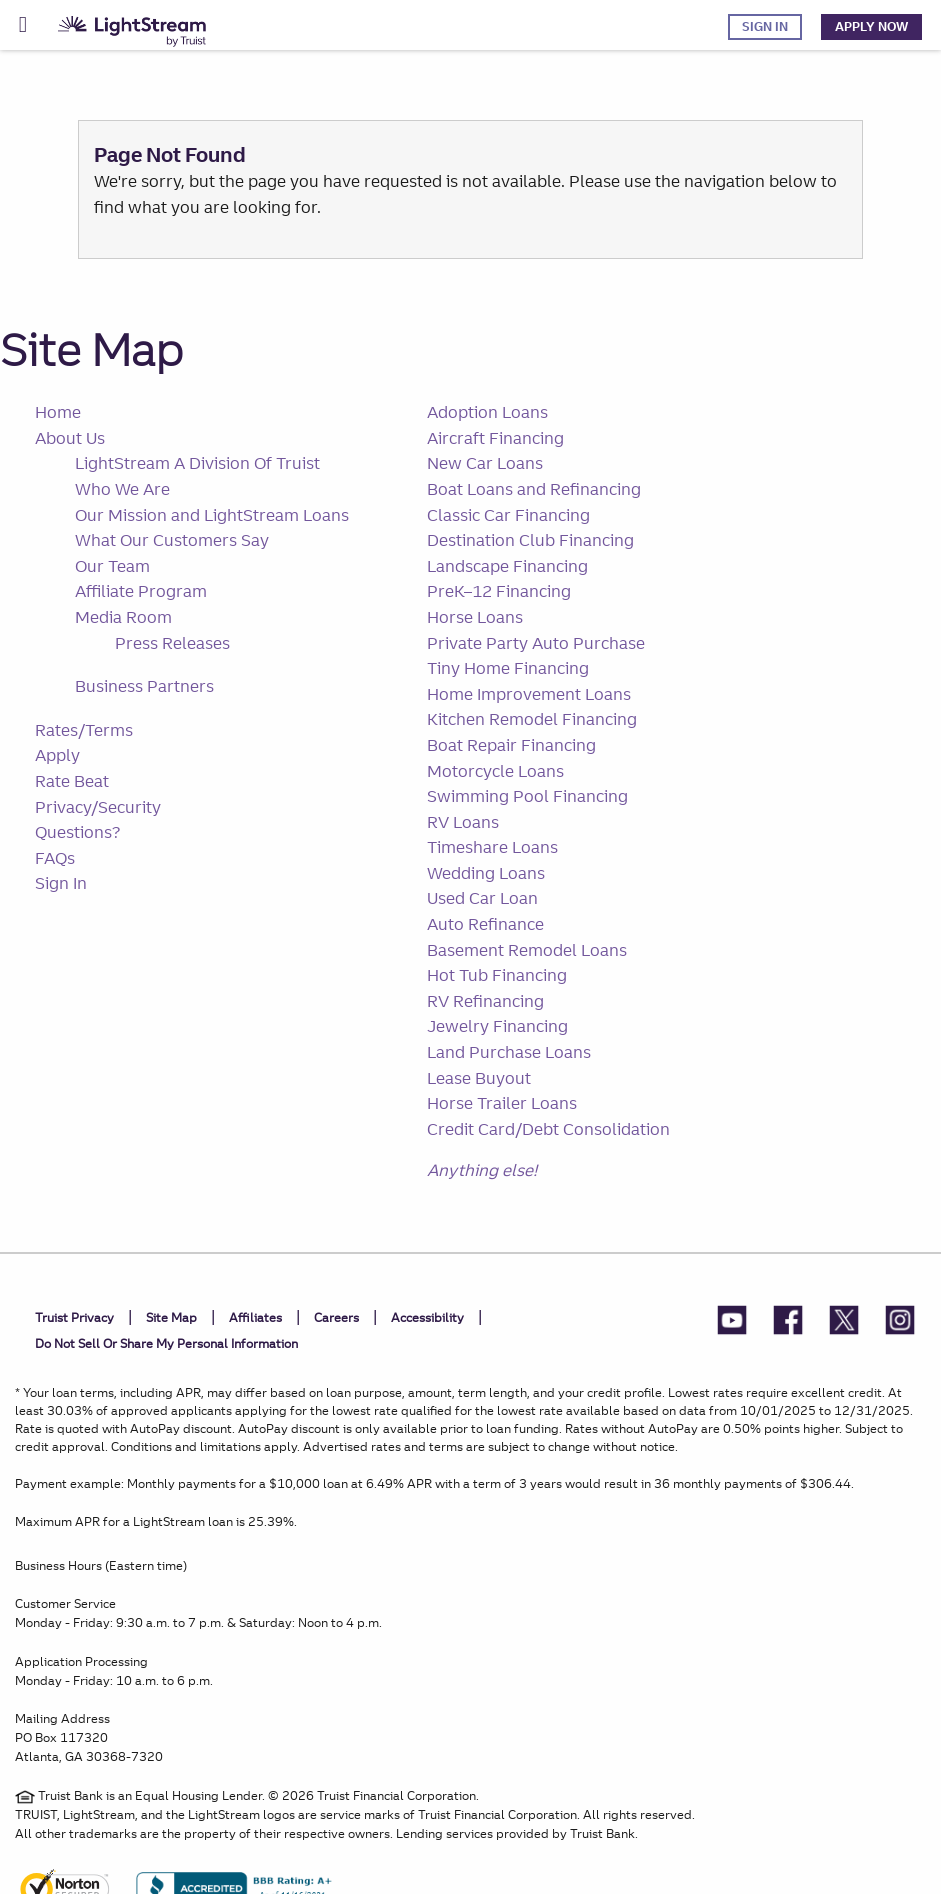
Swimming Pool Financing (527, 796)
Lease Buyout (479, 1078)
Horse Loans (475, 617)
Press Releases (172, 643)
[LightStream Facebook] (788, 1323)
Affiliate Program (141, 591)
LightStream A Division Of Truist (197, 463)
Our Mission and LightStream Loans (212, 515)
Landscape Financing (507, 566)
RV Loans (463, 822)
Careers (336, 1317)
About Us (70, 438)
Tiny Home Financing (508, 668)
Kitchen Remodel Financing (532, 719)
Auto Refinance (485, 924)
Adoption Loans (487, 412)
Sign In (765, 26)
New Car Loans (485, 463)
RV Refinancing (485, 1001)
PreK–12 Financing (499, 591)
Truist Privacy (74, 1317)
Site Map (91, 349)
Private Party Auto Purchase (536, 643)
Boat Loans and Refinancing (534, 489)
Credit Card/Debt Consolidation (548, 1129)
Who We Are (122, 489)
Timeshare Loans (492, 847)
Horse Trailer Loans (502, 1103)
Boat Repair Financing (511, 745)
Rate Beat (72, 781)
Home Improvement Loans (529, 694)
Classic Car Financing (508, 515)
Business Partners (144, 686)
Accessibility (427, 1317)
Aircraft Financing (495, 438)
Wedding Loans (486, 873)
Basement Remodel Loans (527, 950)
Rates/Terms (84, 730)
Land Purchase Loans (509, 1052)
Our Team (112, 566)
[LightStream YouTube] (732, 1323)
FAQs (55, 858)
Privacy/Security (98, 807)
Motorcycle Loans (495, 771)
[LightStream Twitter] (844, 1323)
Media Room (123, 617)
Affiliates (255, 1317)
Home (58, 412)
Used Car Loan (482, 898)
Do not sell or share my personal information (166, 1343)
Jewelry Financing (497, 1026)
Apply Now (871, 26)
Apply (57, 755)
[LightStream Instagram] (900, 1323)
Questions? (77, 832)
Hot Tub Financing (497, 975)
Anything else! (482, 1170)
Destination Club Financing (530, 540)
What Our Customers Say (172, 540)
